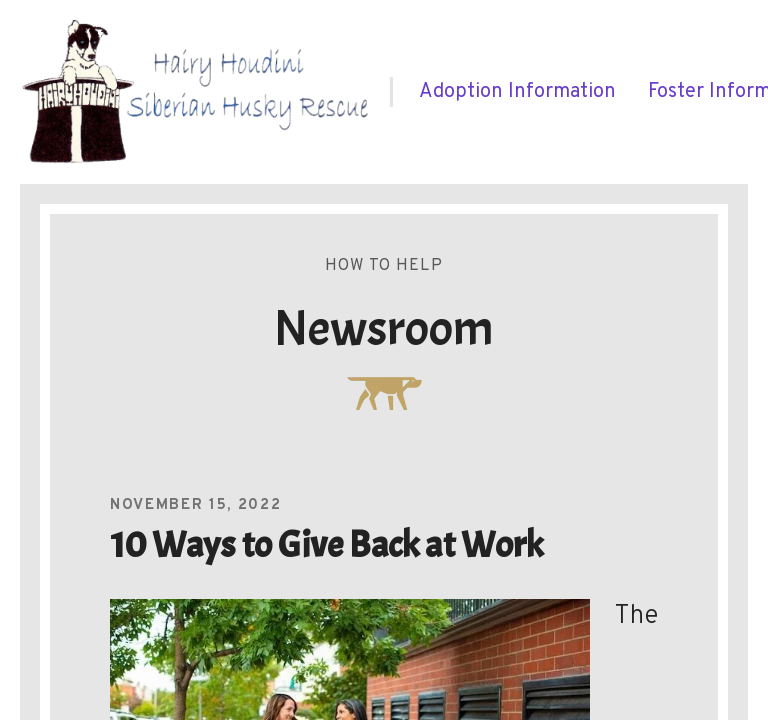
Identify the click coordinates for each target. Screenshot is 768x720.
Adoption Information (517, 92)
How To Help (384, 266)
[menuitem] (517, 92)
